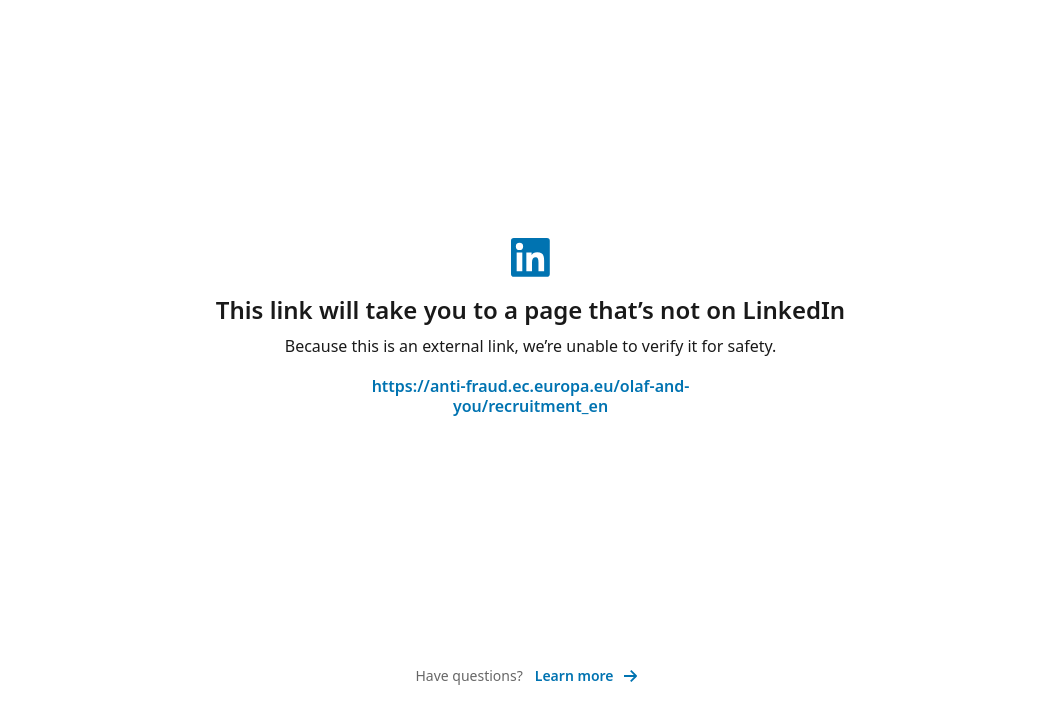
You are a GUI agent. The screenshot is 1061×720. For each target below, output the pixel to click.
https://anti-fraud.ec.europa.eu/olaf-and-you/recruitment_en (531, 396)
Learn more (586, 675)
